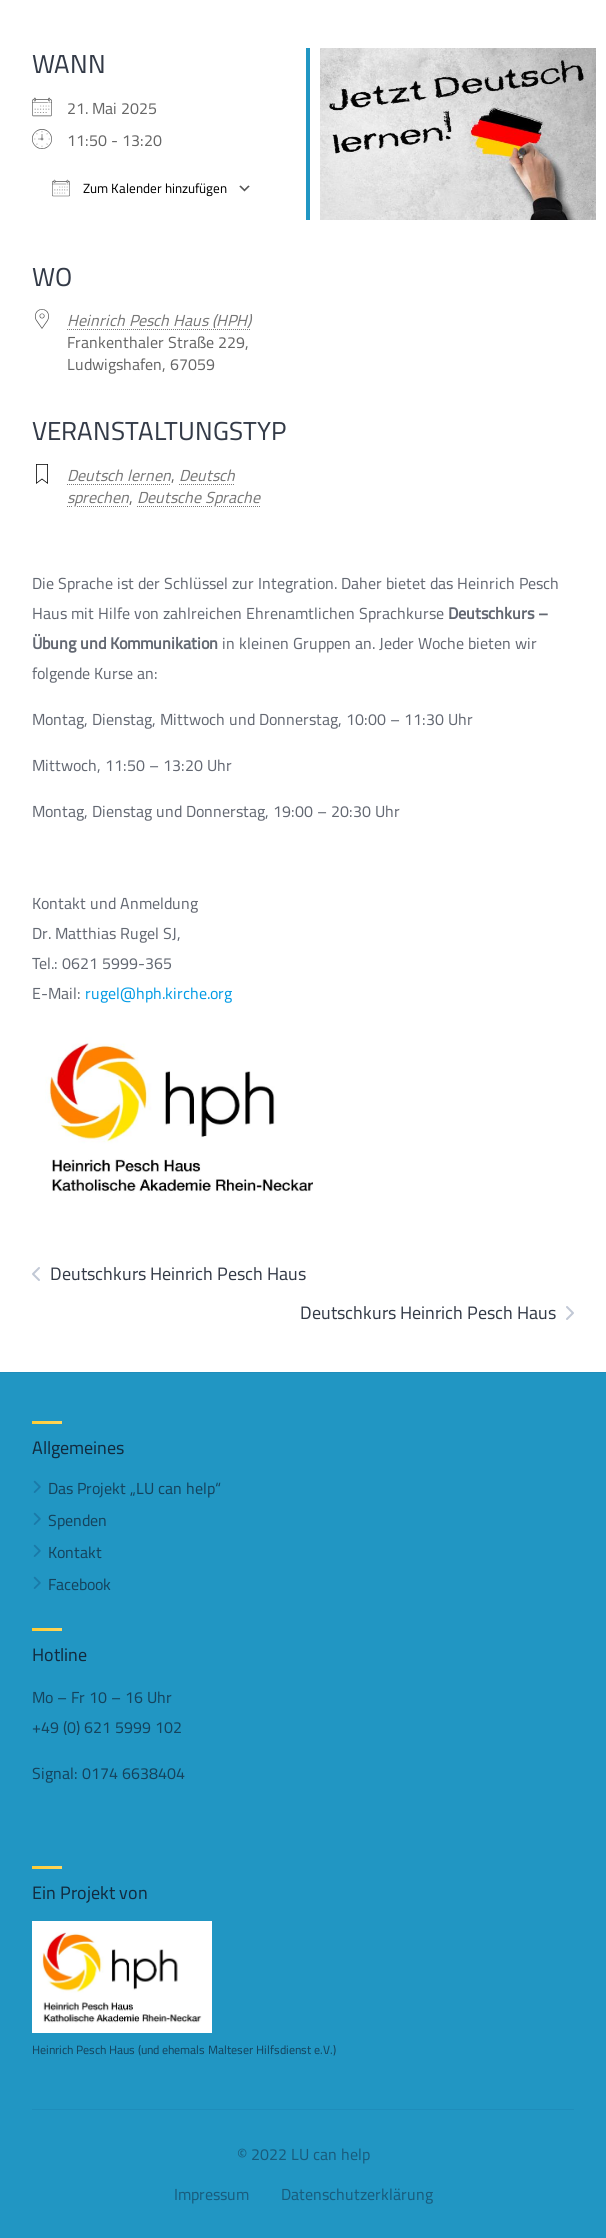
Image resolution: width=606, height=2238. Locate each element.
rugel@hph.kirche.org (158, 993)
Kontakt (75, 1552)
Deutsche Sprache (198, 497)
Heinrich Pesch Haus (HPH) (159, 320)
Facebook (79, 1584)
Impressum (211, 2194)
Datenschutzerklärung (357, 2194)
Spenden (77, 1520)
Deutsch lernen (119, 475)
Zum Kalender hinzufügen (139, 188)
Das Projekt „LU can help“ (134, 1488)
